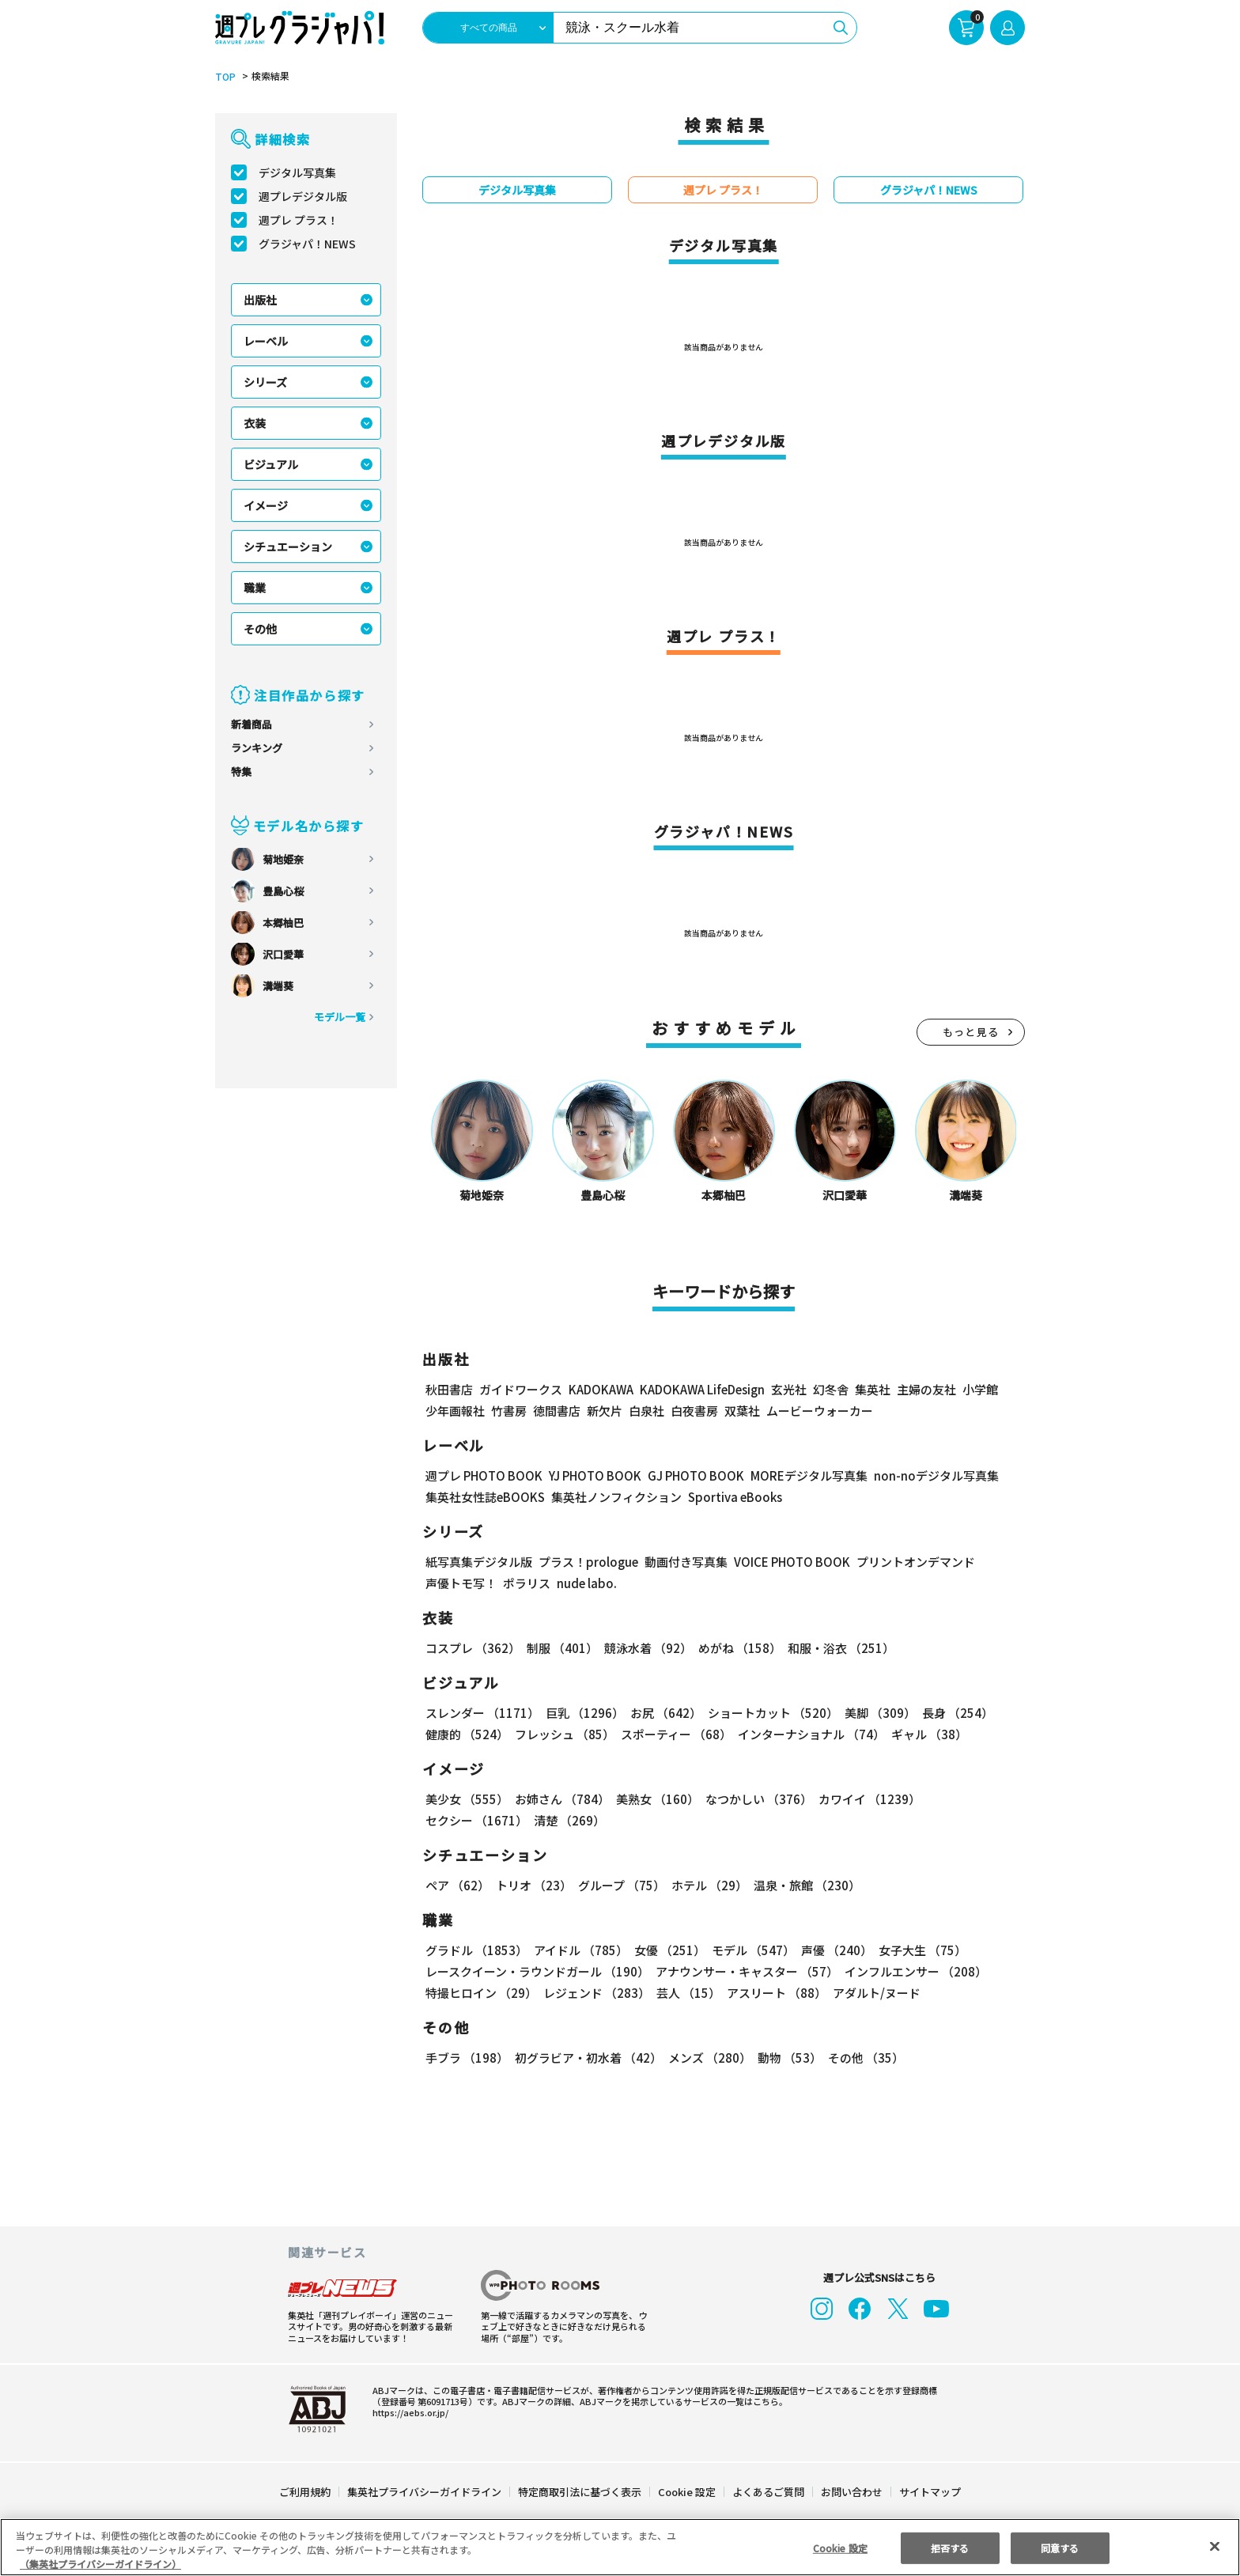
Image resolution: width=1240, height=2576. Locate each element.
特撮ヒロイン (480, 1992)
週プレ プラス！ (298, 220)
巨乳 (582, 1712)
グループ (620, 1885)
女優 (666, 1950)
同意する (1060, 2547)
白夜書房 (694, 1410)
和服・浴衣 (835, 1648)
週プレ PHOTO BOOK (482, 1475)
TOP (224, 76)
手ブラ (466, 2057)
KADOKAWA (601, 1389)
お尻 (661, 1712)
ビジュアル (271, 464)
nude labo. (586, 1583)
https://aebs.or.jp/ (408, 2412)
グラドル (475, 1950)
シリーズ (265, 382)
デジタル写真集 (297, 172)
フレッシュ (562, 1734)
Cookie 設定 (687, 2492)
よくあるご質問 (767, 2492)
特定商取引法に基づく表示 (580, 2492)
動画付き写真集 (683, 1561)
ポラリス (526, 1583)
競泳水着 (645, 1648)
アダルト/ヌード (873, 1992)
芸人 (685, 1992)
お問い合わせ (851, 2492)
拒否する (950, 2547)
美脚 (873, 1712)
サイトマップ (929, 2492)
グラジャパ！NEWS (307, 244)
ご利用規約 (305, 2492)
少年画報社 (455, 1410)
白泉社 (646, 1410)
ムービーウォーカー (819, 1410)
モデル (748, 1950)
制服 (560, 1648)
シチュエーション (288, 546)
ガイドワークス (520, 1389)
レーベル (266, 341)
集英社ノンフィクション (614, 1496)
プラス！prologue (587, 1561)
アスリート (773, 1992)
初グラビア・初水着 (586, 2057)
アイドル (579, 1950)
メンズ (706, 2057)
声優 (830, 1950)
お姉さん (560, 1799)
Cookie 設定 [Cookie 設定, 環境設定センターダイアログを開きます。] (840, 2547)
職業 (255, 588)
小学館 (978, 1389)
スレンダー (481, 1712)
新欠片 (604, 1410)
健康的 (466, 1734)
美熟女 (654, 1799)
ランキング (256, 747)
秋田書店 (449, 1389)
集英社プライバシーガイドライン (425, 2492)
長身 (949, 1712)
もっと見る (971, 1031)
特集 (241, 771)
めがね (736, 1648)
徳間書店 (556, 1410)
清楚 (460, 1820)
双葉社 (742, 1410)
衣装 (255, 423)
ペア (457, 1885)
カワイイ (863, 1799)
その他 (260, 629)
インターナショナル (808, 1734)
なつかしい (754, 1799)
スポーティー (673, 1734)
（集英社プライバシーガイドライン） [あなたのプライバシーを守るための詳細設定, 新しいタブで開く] (100, 2563)
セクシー (970, 1799)
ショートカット (767, 1712)
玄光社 (786, 1389)
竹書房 (509, 1410)
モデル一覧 (339, 1016)
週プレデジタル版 (303, 196)
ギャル (925, 1734)
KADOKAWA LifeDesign (701, 1389)
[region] (620, 2547)
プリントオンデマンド (908, 1561)
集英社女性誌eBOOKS (484, 1496)
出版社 (260, 300)
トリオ (532, 1885)
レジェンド (595, 1992)
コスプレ (472, 1648)
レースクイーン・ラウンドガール (536, 1971)
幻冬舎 (828, 1389)
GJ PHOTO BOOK (688, 1475)
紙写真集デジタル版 (478, 1561)
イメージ (266, 505)
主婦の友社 (925, 1389)
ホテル (706, 1885)
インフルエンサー (913, 1971)
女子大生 (914, 1950)
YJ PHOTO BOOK (591, 1475)
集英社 (870, 1389)
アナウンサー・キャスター (746, 1971)
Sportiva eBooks (731, 1496)
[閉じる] (1214, 2546)
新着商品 (251, 724)
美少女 (466, 1799)
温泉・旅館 (803, 1885)
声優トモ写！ (461, 1583)
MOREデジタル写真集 (799, 1475)
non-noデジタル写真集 (925, 1475)
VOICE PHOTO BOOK (788, 1561)
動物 (785, 2057)
